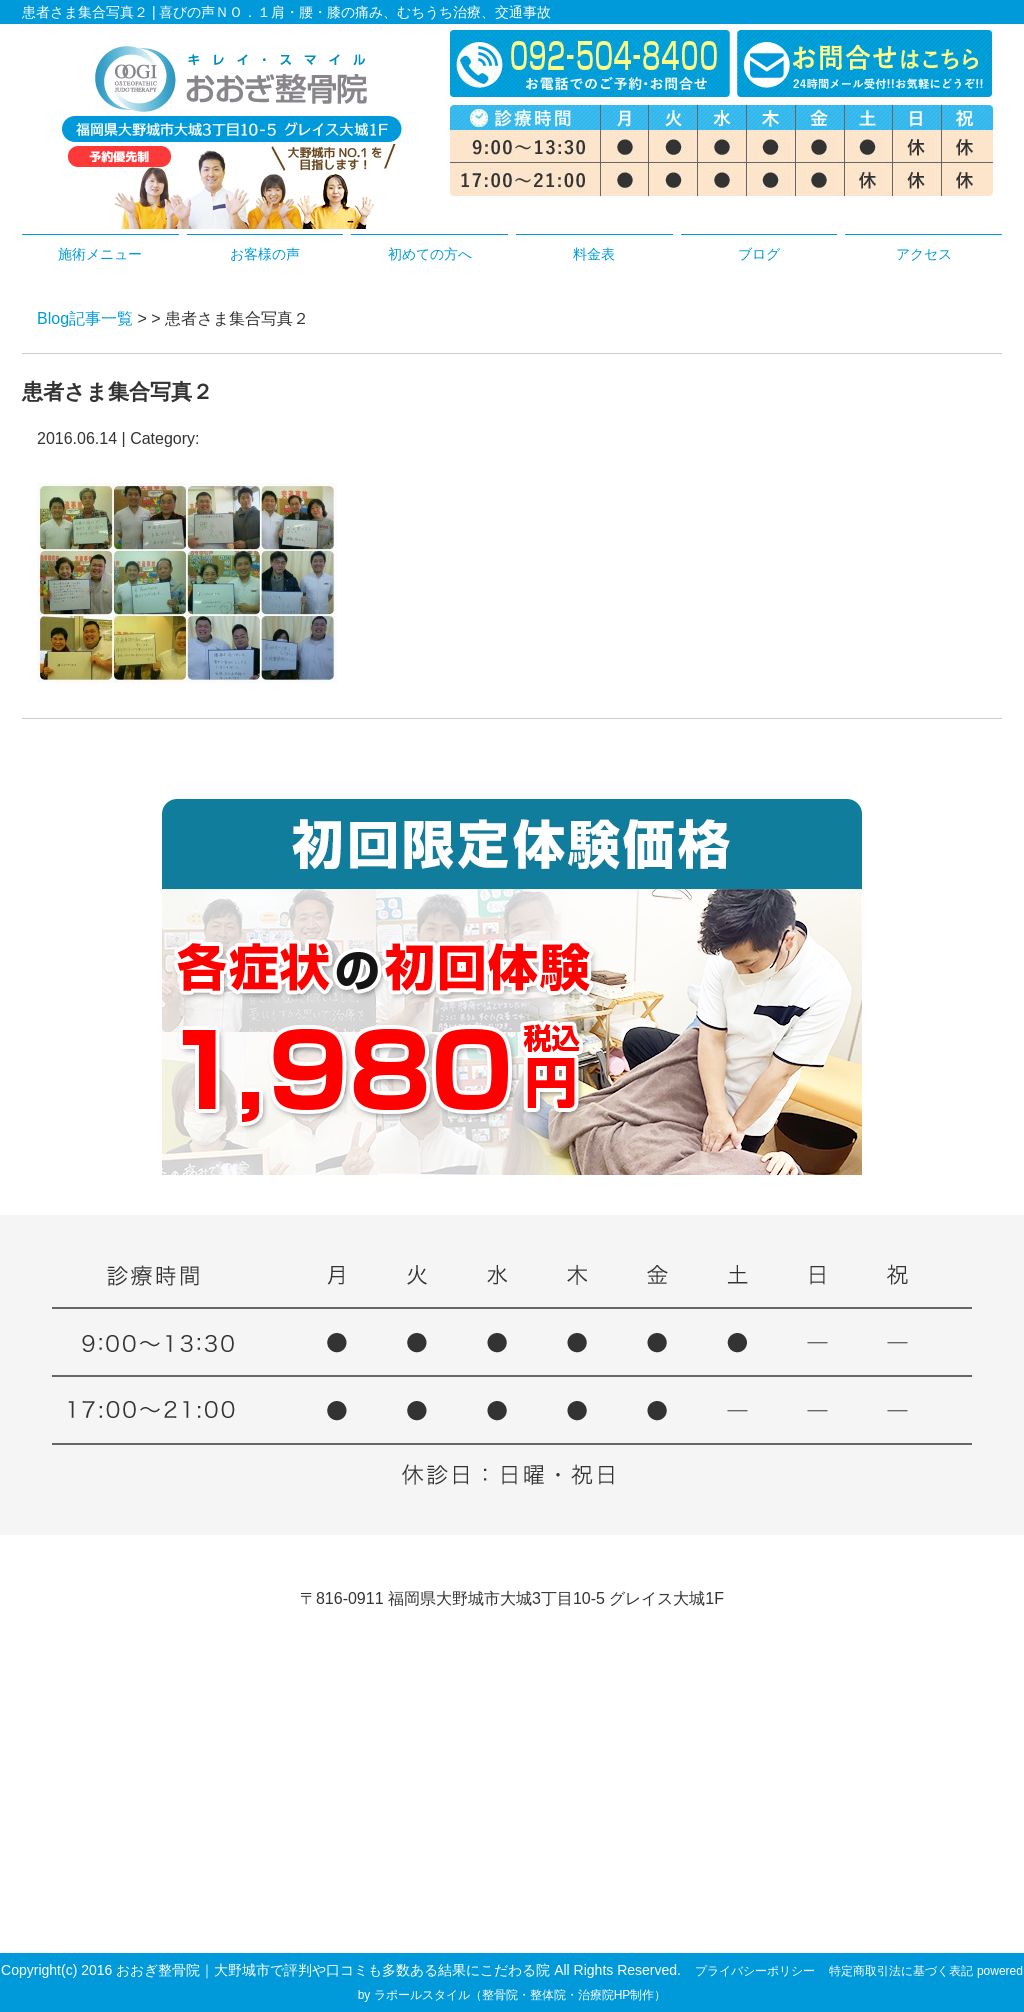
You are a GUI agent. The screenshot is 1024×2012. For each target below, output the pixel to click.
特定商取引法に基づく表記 (901, 1971)
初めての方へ (430, 254)
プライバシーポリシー (755, 1971)
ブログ (759, 254)
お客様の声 (265, 254)
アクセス (924, 254)
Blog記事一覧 (85, 318)
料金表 (594, 254)
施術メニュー (100, 254)
